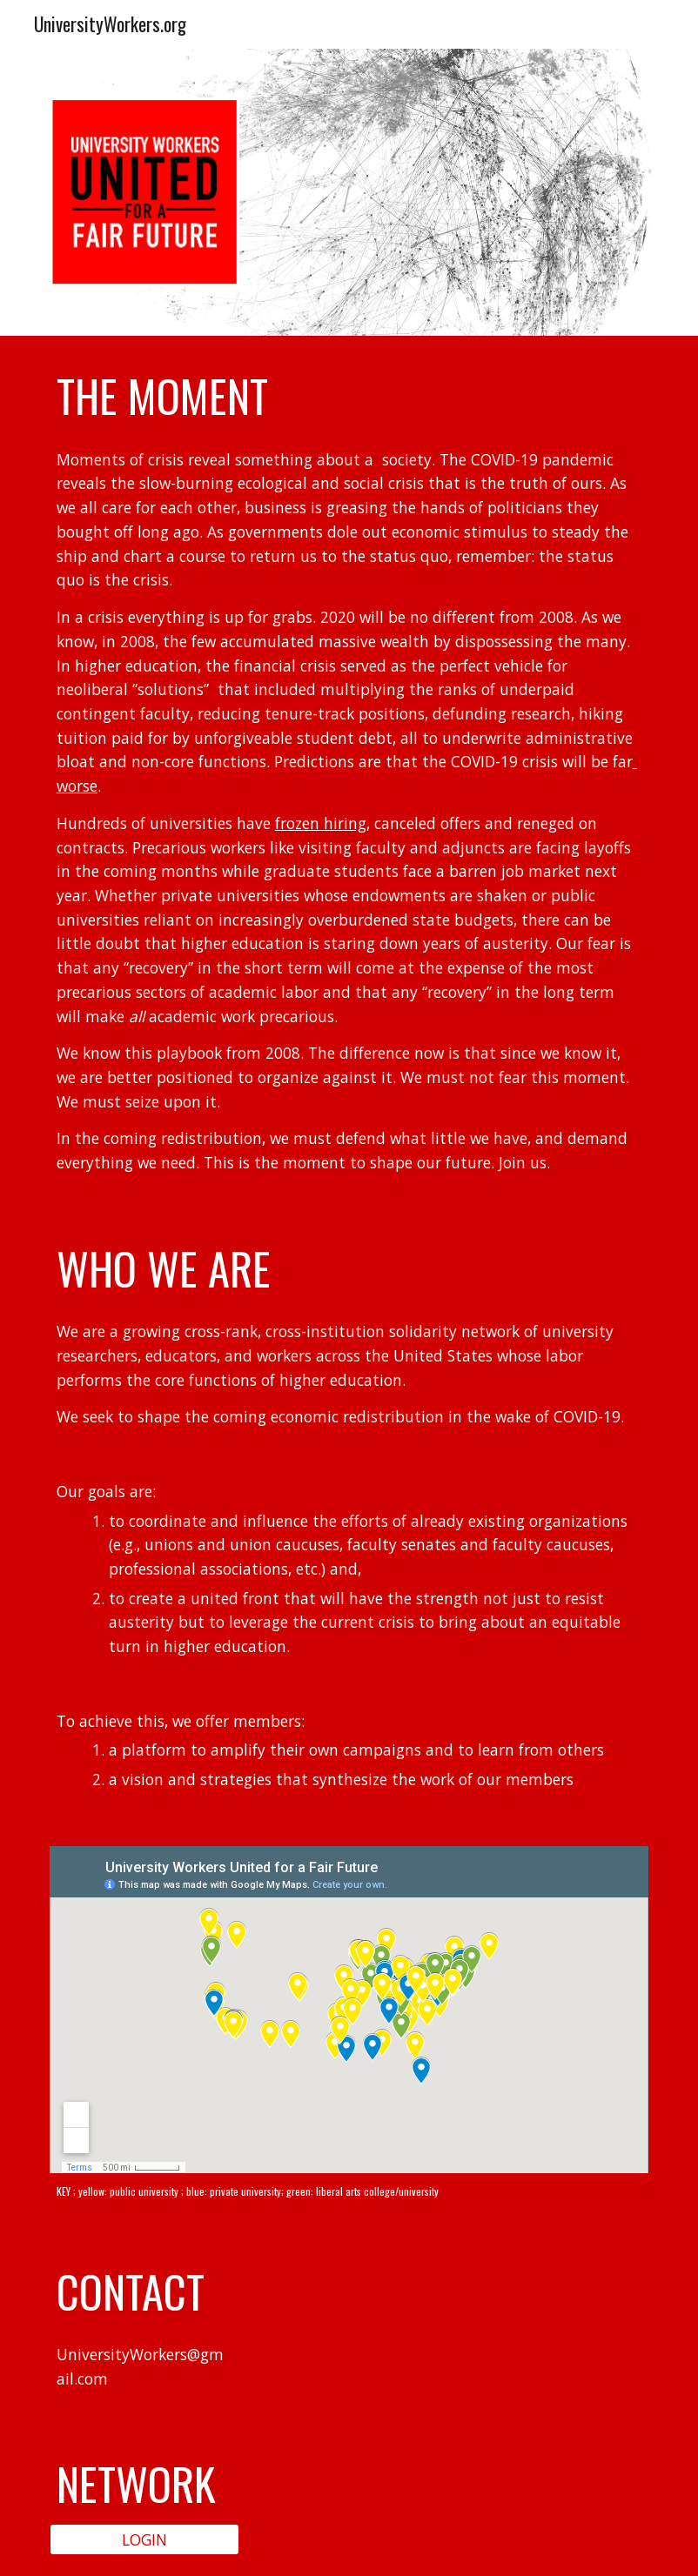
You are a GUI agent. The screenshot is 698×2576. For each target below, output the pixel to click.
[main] (349, 396)
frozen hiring (320, 823)
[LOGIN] (144, 2539)
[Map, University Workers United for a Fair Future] (349, 2010)
